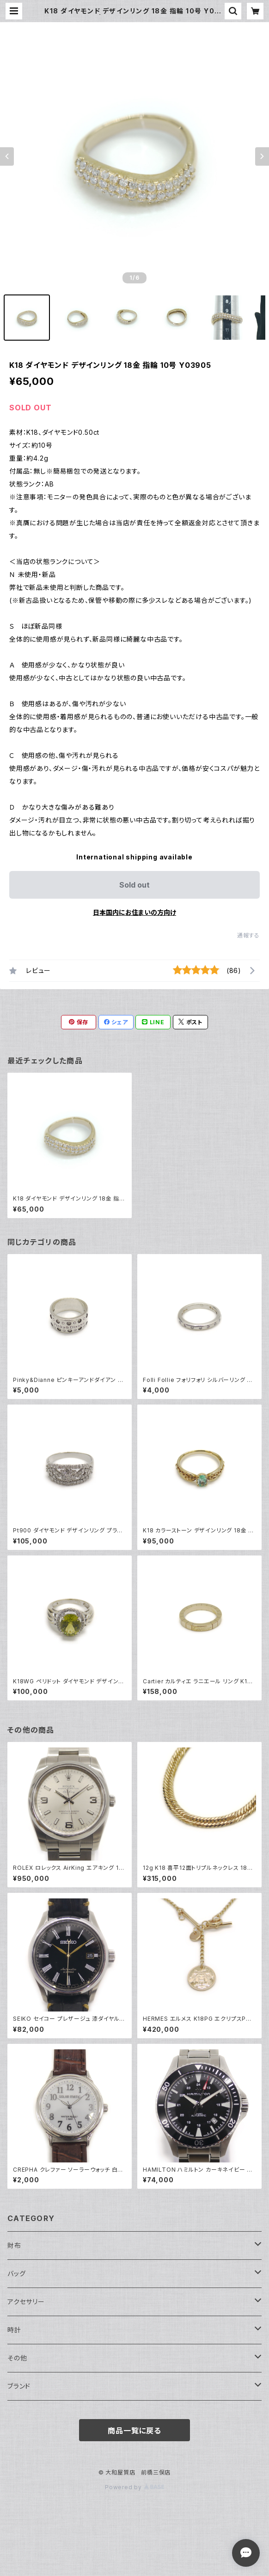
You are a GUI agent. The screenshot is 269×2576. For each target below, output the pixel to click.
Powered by (134, 2487)
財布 (14, 2245)
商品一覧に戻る (134, 2430)
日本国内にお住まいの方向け (134, 912)
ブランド (19, 2386)
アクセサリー (26, 2302)
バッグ (16, 2273)
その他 (17, 2358)
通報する (248, 935)
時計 (14, 2330)
